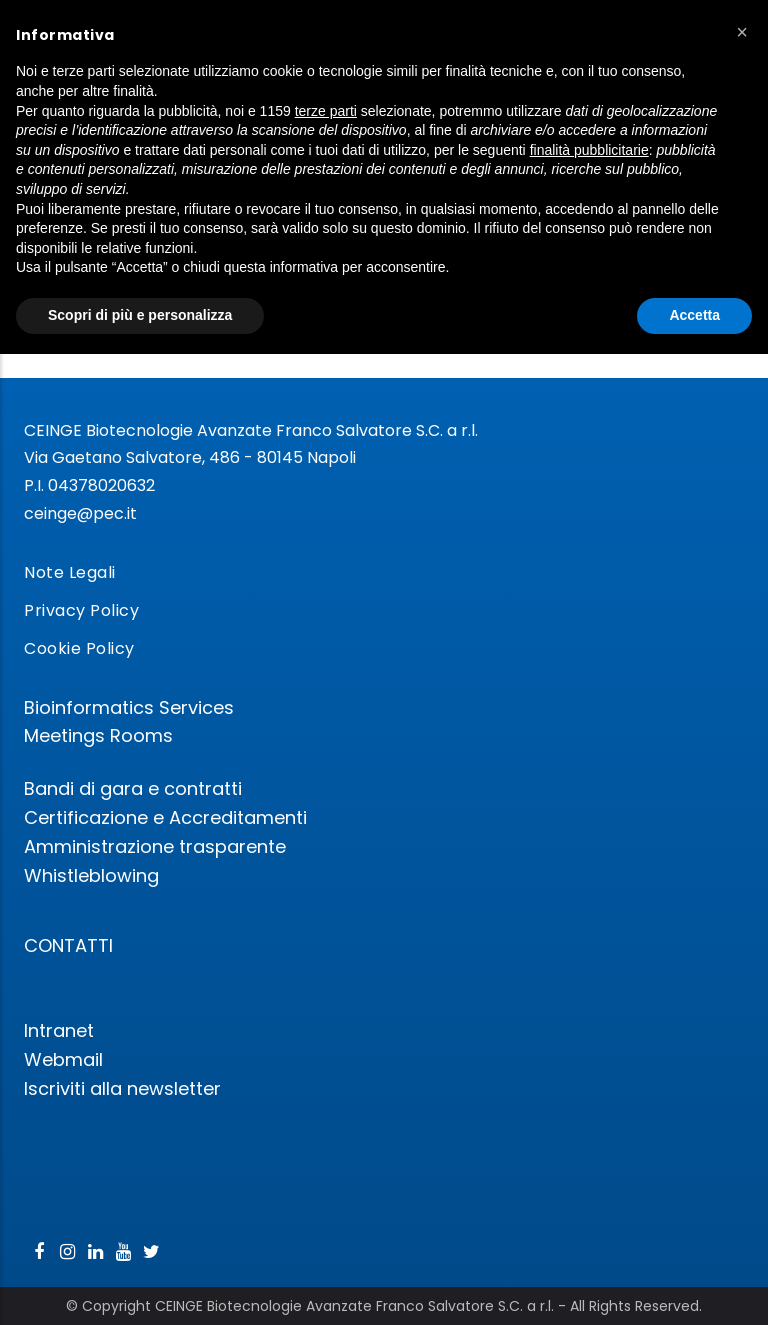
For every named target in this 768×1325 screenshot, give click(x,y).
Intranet (59, 1030)
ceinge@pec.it (80, 513)
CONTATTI (68, 945)
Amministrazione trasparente (155, 846)
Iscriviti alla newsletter (122, 1088)
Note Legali (70, 572)
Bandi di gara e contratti (133, 788)
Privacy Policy (81, 610)
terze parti (326, 111)
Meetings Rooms (98, 735)
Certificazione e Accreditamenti (165, 817)
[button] (742, 32)
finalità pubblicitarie (589, 150)
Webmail (63, 1059)
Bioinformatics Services (129, 707)
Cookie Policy (79, 648)
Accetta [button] (694, 315)
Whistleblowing (91, 875)
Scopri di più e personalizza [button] (140, 315)
